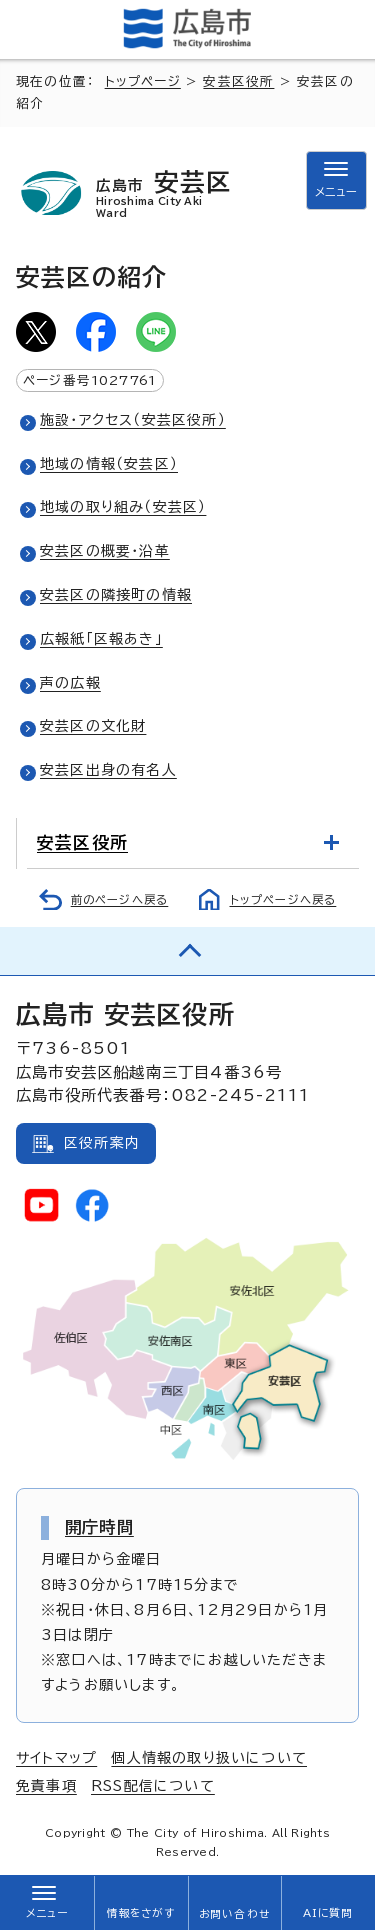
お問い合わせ (234, 1914)
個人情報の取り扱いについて (209, 1758)
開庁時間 (99, 1527)
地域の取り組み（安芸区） (123, 507)
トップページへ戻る (283, 899)
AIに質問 (328, 1913)
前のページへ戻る (120, 899)
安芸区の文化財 (93, 726)
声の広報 (70, 683)
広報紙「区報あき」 (101, 639)
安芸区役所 (238, 81)
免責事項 (46, 1786)
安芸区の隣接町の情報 (116, 595)
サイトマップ (56, 1758)
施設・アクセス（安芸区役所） (133, 420)
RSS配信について (153, 1786)
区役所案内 (102, 1143)
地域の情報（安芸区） (109, 464)
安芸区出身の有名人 (108, 770)
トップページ (143, 81)
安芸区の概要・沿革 (105, 551)
